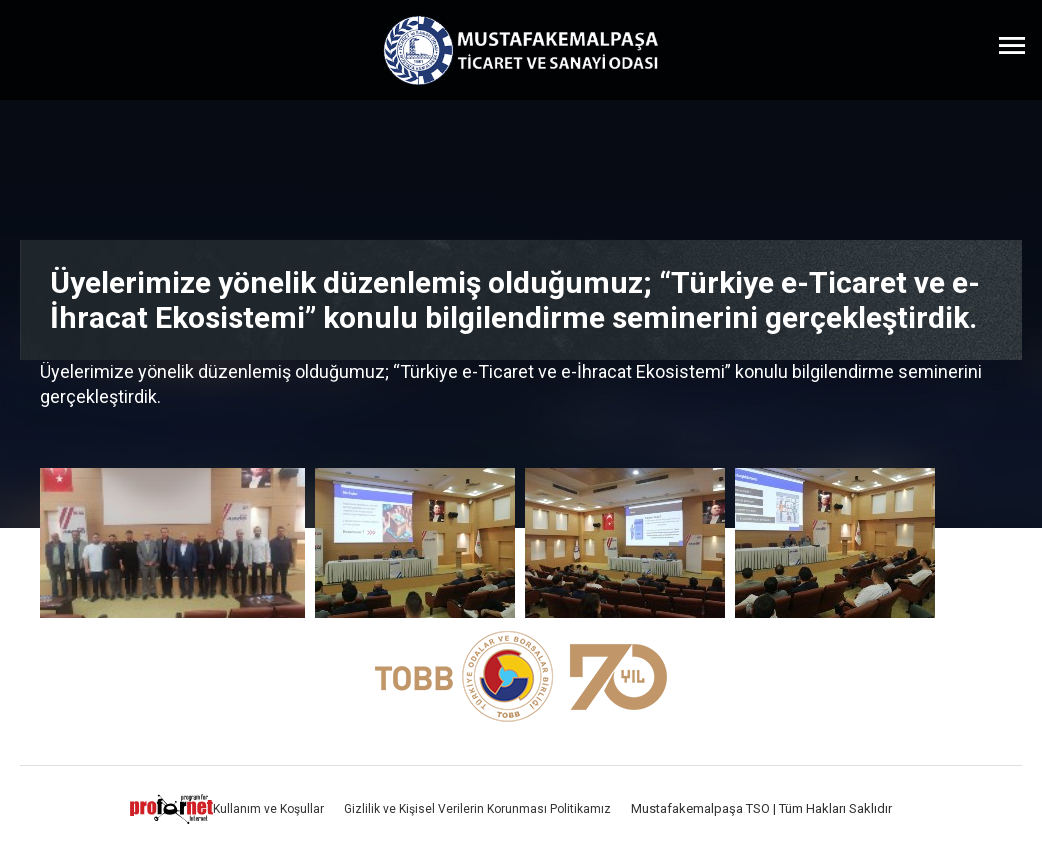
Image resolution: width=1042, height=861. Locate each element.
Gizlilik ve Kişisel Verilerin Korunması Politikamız (477, 809)
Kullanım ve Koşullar (268, 809)
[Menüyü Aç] (1012, 45)
